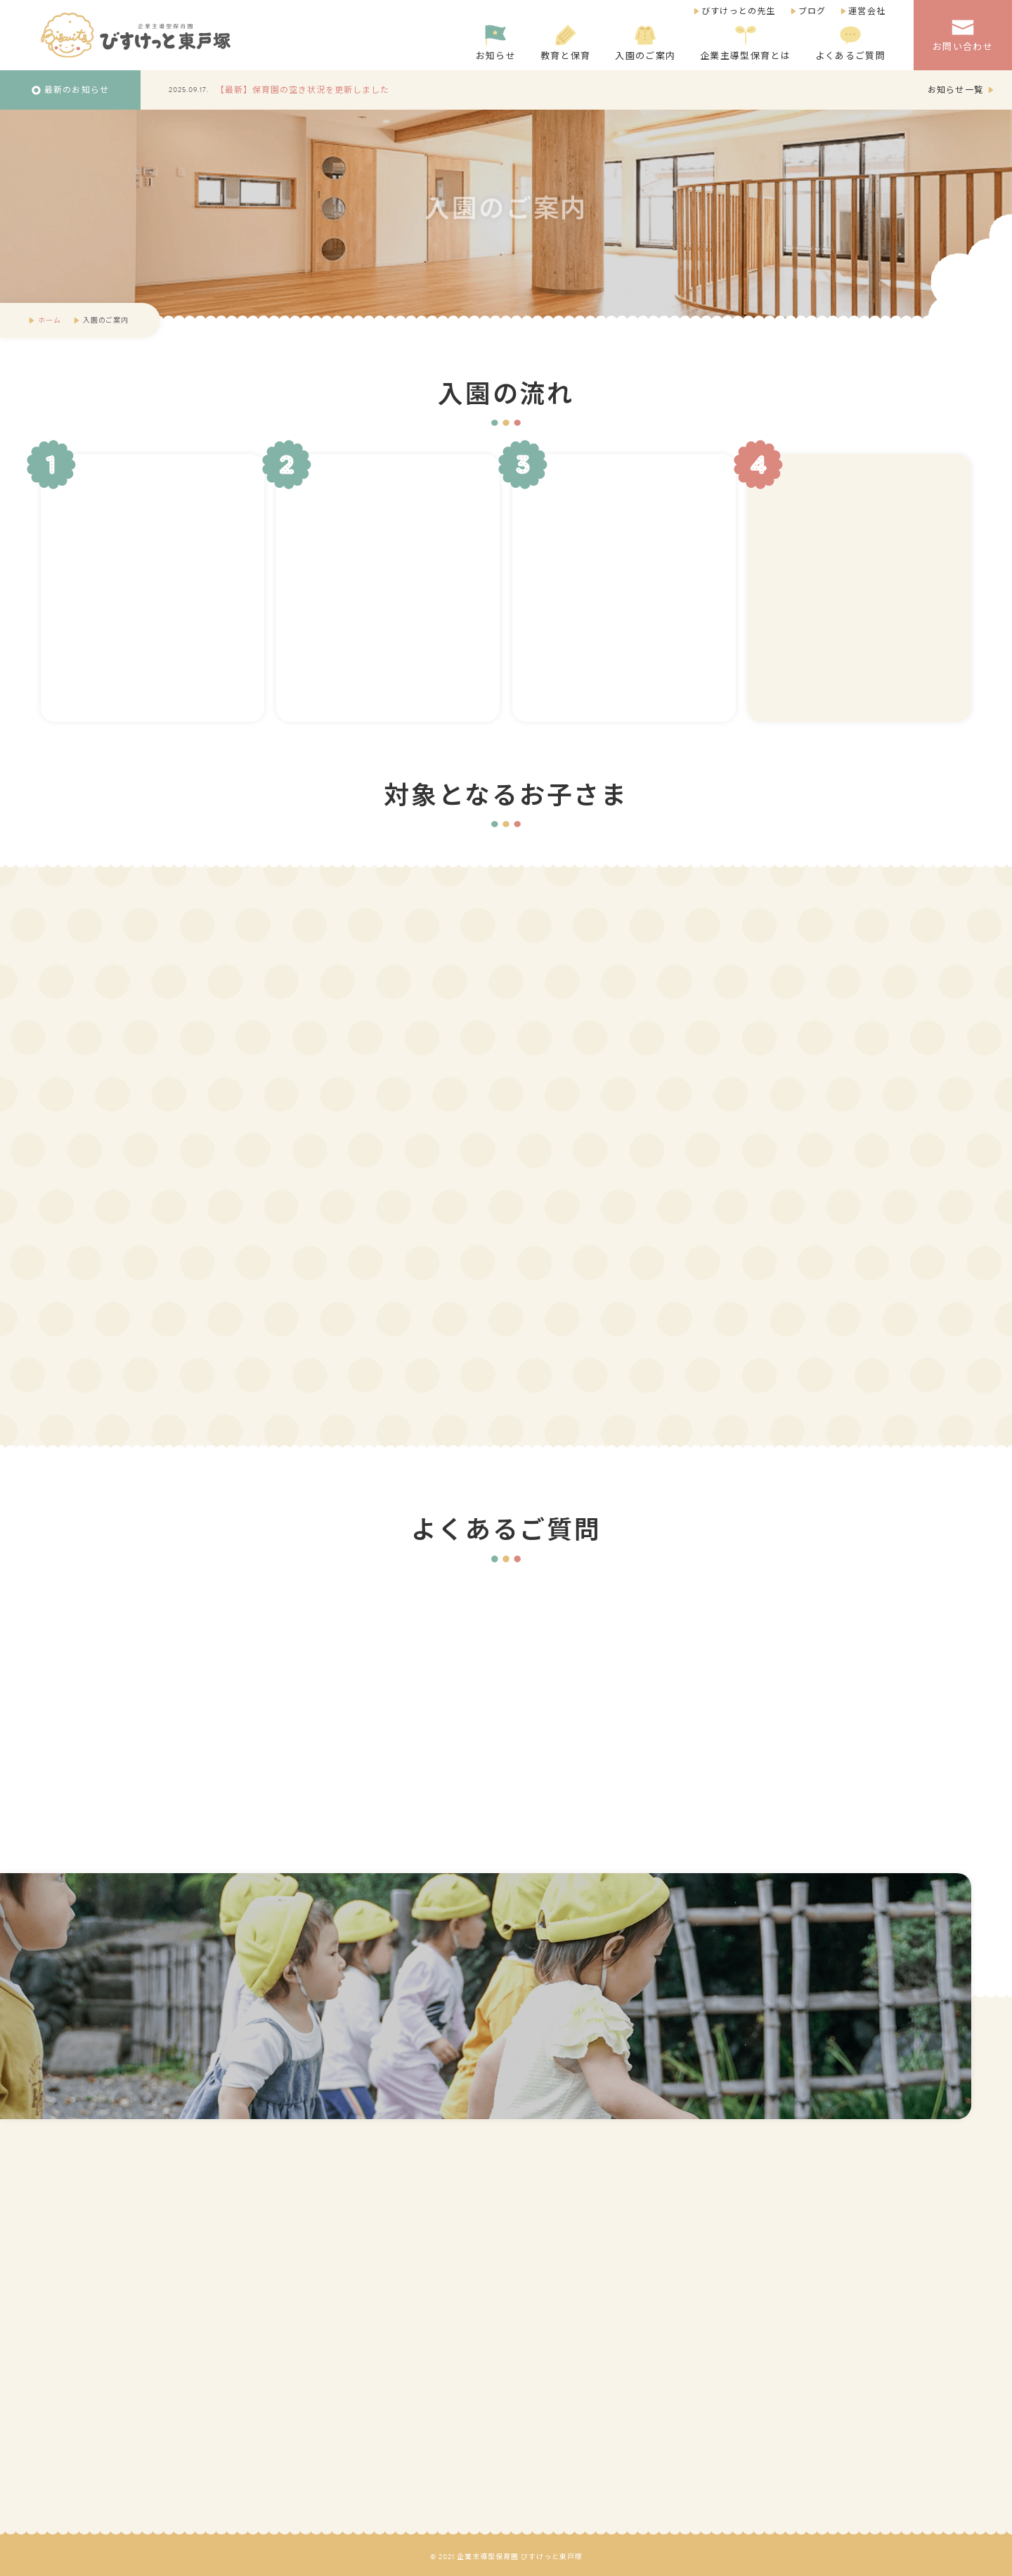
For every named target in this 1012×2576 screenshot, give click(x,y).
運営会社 (866, 11)
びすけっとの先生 (738, 11)
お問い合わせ (963, 35)
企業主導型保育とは (745, 44)
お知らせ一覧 (955, 90)
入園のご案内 (645, 44)
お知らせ (496, 44)
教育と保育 (565, 44)
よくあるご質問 (850, 44)
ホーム (49, 320)
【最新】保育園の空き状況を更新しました (302, 90)
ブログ (812, 11)
